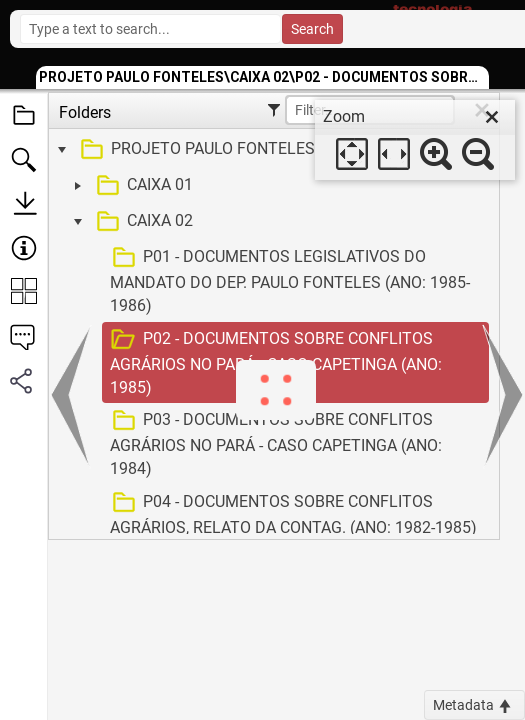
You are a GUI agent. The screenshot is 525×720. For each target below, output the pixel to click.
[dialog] (415, 140)
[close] (492, 117)
